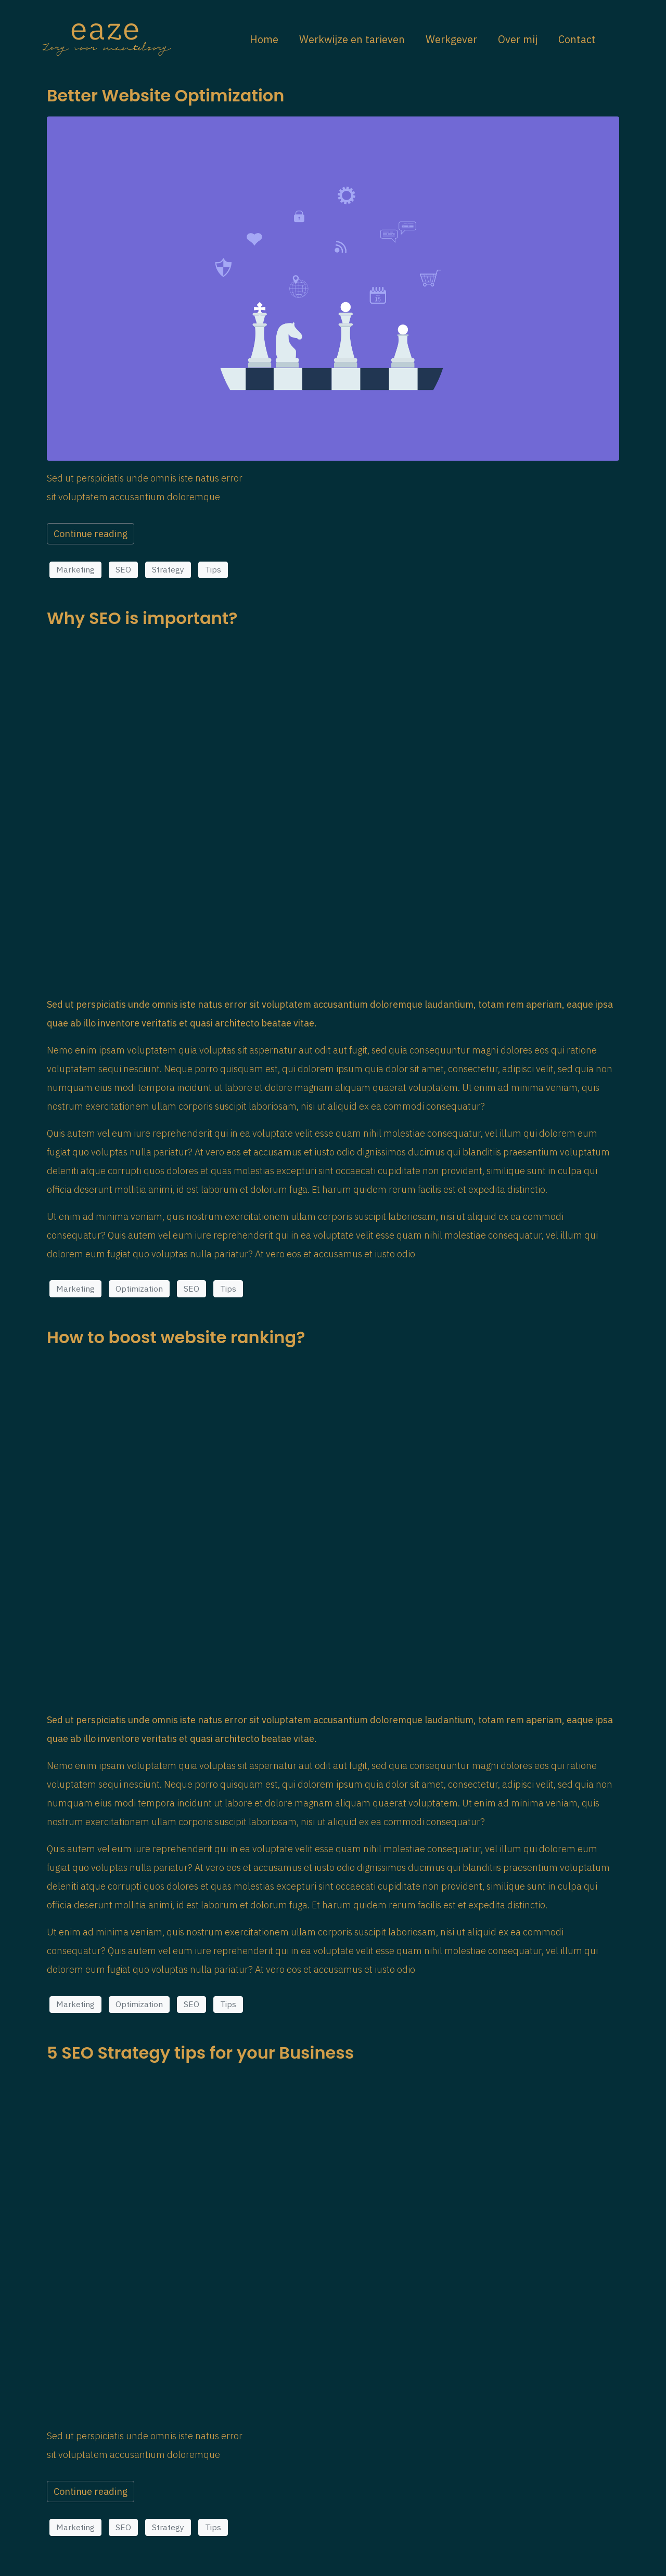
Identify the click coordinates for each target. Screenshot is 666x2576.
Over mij (517, 39)
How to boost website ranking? (176, 1337)
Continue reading (90, 534)
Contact (577, 39)
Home (264, 39)
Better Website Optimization (165, 95)
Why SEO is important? (142, 618)
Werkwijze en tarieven (352, 39)
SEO (123, 569)
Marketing (75, 569)
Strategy (168, 569)
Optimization (139, 1288)
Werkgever (451, 39)
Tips (213, 569)
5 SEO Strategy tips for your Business (200, 2052)
